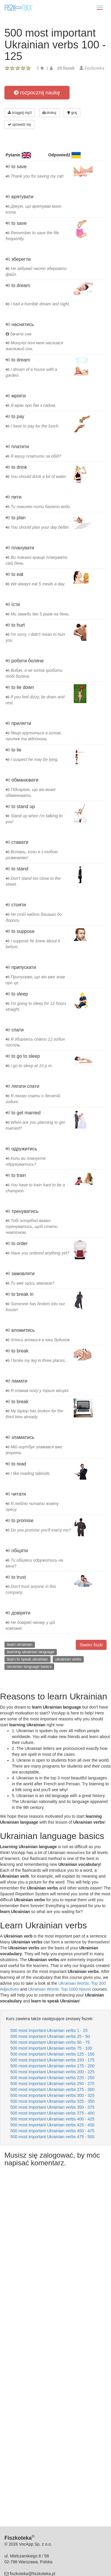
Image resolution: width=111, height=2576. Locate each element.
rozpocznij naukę (37, 93)
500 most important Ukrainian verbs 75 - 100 (51, 2048)
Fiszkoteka (94, 68)
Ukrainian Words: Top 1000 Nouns (59, 1989)
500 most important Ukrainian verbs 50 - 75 (50, 2042)
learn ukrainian (19, 1644)
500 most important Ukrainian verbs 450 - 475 (52, 2130)
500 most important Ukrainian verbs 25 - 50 (50, 2036)
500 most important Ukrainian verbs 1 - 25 (49, 2030)
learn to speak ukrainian (27, 1659)
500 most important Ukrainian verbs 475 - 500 (52, 2136)
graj (72, 113)
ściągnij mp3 (20, 113)
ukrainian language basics (29, 1666)
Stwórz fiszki (91, 1644)
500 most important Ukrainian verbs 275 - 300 (52, 2089)
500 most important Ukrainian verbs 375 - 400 (52, 2113)
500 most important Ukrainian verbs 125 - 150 (52, 2054)
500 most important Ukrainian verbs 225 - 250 (52, 2077)
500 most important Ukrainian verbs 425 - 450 (52, 2125)
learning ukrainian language (30, 1652)
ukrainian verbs (68, 1659)
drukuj (49, 113)
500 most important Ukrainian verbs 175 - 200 (52, 2066)
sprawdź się (19, 124)
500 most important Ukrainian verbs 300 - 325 (52, 2095)
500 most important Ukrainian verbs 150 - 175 (52, 2060)
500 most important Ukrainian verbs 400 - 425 (52, 2119)
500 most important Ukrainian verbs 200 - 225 (52, 2071)
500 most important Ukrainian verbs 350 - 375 (52, 2107)
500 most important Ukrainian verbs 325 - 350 (52, 2101)
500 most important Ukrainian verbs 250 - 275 (52, 2083)
